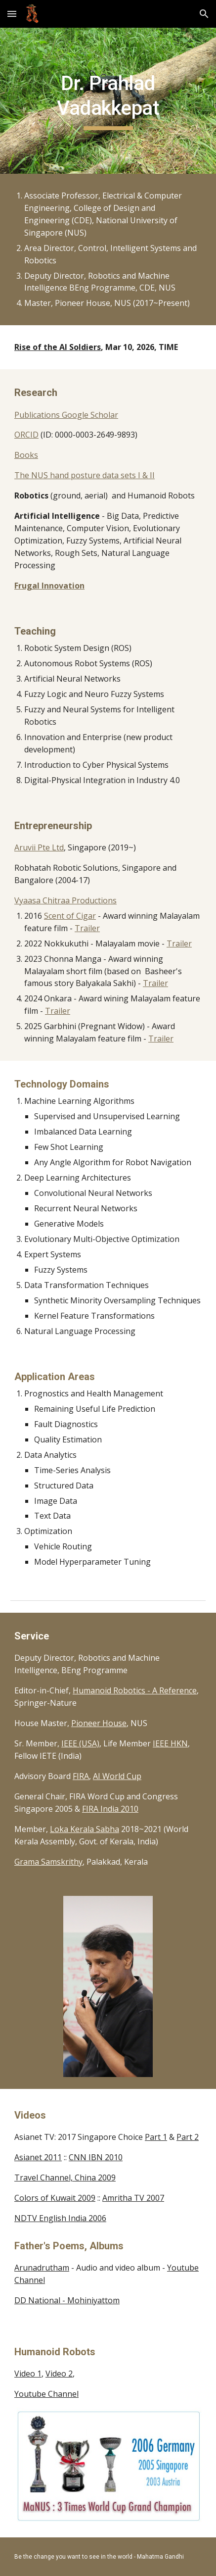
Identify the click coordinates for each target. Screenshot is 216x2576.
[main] (108, 100)
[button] (12, 13)
